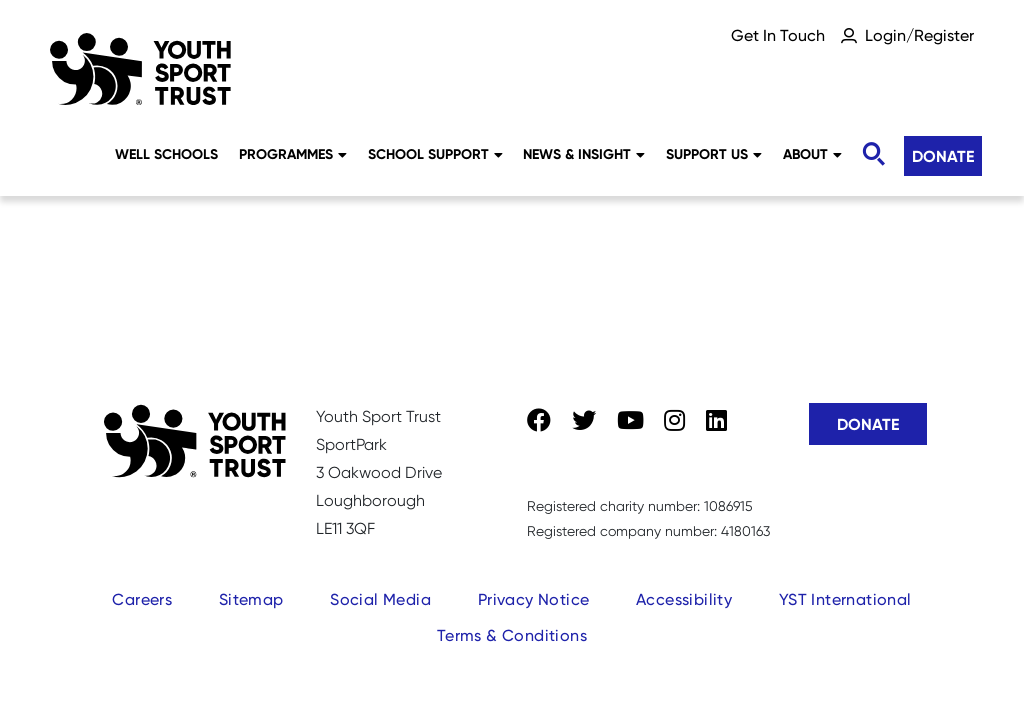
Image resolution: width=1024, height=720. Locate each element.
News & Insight (584, 154)
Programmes (293, 154)
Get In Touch (778, 35)
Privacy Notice (534, 599)
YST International (845, 599)
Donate (943, 156)
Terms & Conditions (512, 635)
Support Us (714, 154)
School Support (435, 154)
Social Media (380, 599)
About (812, 154)
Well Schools (166, 154)
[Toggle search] (873, 154)
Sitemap (251, 599)
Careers (142, 599)
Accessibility (684, 599)
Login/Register (919, 35)
